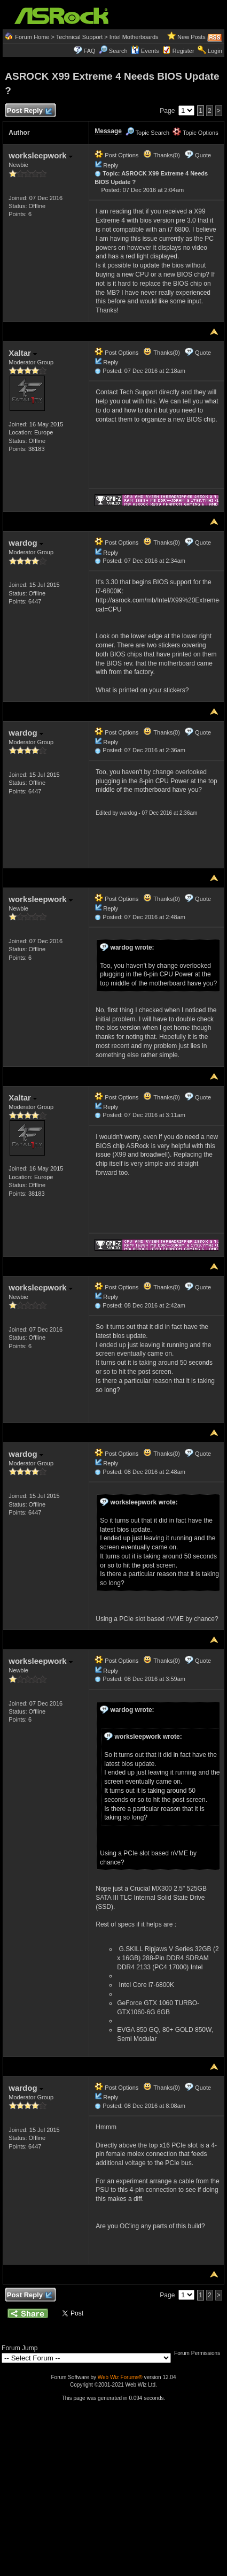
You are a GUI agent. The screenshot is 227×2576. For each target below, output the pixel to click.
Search (118, 51)
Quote (203, 155)
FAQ (90, 51)
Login (215, 51)
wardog (26, 542)
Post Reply (29, 111)
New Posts (191, 37)
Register (183, 51)
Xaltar (23, 352)
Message (108, 131)
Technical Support (79, 37)
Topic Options (195, 132)
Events (145, 51)
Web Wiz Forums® (120, 2377)
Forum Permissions (199, 2353)
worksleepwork (41, 155)
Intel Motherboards (134, 37)
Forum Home (32, 37)
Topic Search (147, 132)
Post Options (116, 155)
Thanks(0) (161, 155)
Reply (110, 165)
